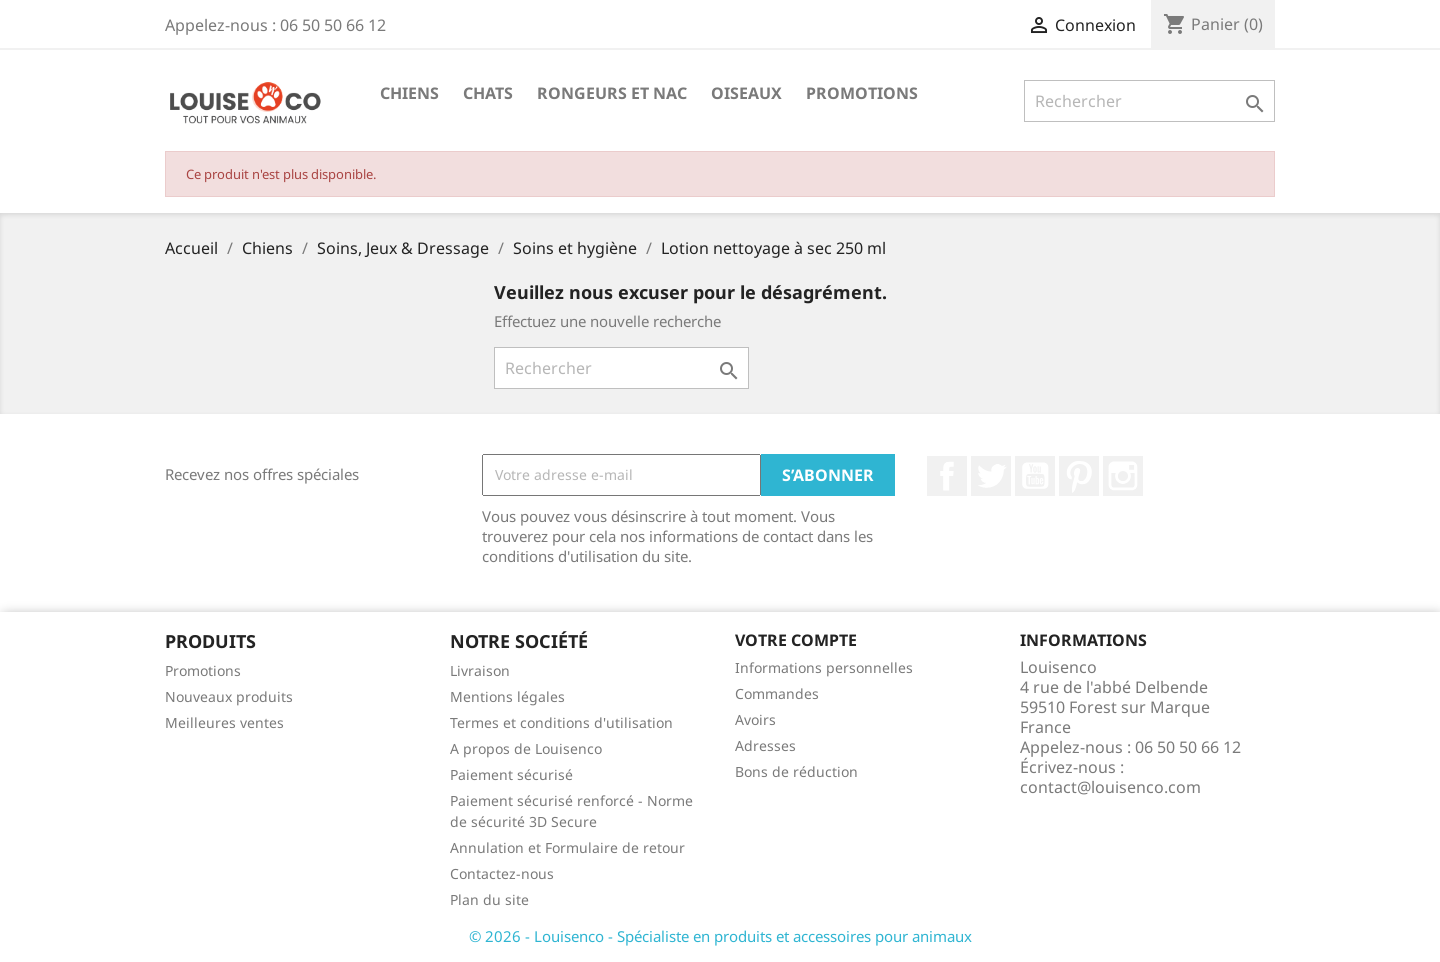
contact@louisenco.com (1110, 787)
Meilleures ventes (224, 722)
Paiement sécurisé (511, 774)
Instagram (1123, 476)
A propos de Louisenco (526, 748)
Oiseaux (746, 93)
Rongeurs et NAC (612, 93)
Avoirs (755, 719)
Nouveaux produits (229, 696)
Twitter (991, 476)
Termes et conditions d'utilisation (561, 722)
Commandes (777, 693)
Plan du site (489, 899)
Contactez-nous (502, 873)
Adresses (765, 745)
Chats (488, 93)
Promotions (862, 93)
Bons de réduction (796, 771)
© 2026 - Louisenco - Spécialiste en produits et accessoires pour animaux (720, 936)
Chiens (409, 93)
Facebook (947, 476)
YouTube (1035, 476)
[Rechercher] (1149, 101)
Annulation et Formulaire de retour (567, 847)
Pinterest (1079, 476)
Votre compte (796, 640)
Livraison (480, 670)
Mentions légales (507, 696)
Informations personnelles (824, 667)
